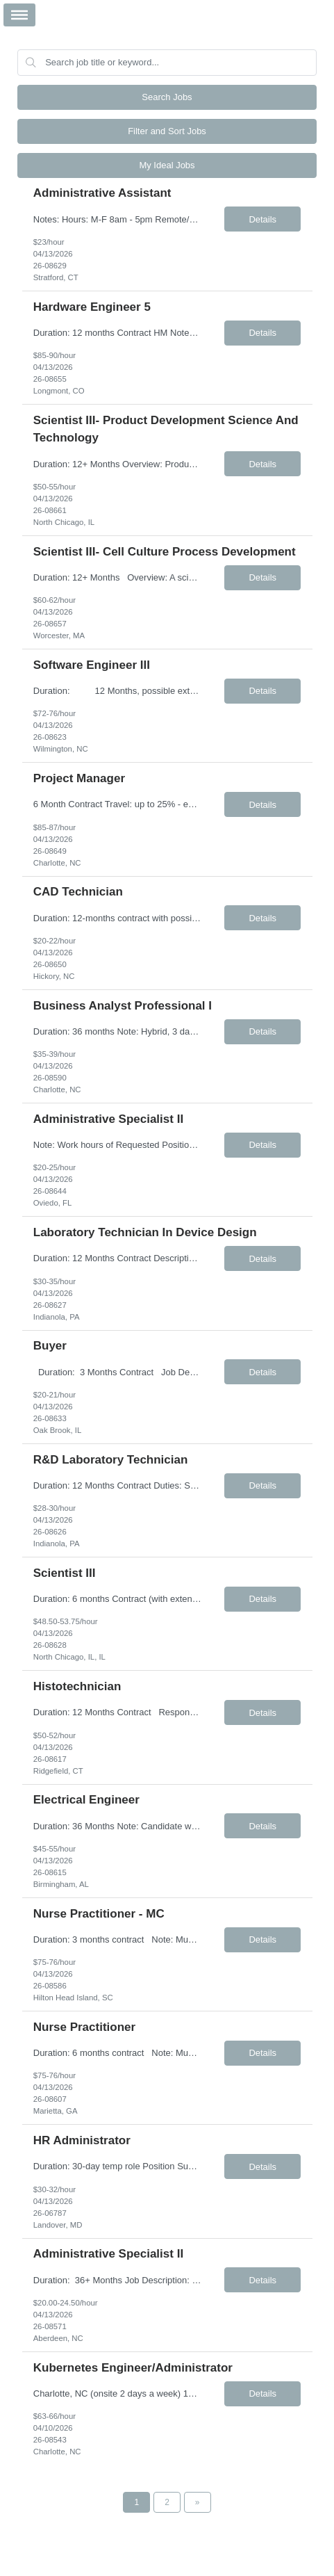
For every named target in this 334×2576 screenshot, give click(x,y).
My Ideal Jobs (166, 165)
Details (262, 219)
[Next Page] (197, 2502)
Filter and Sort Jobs (167, 131)
